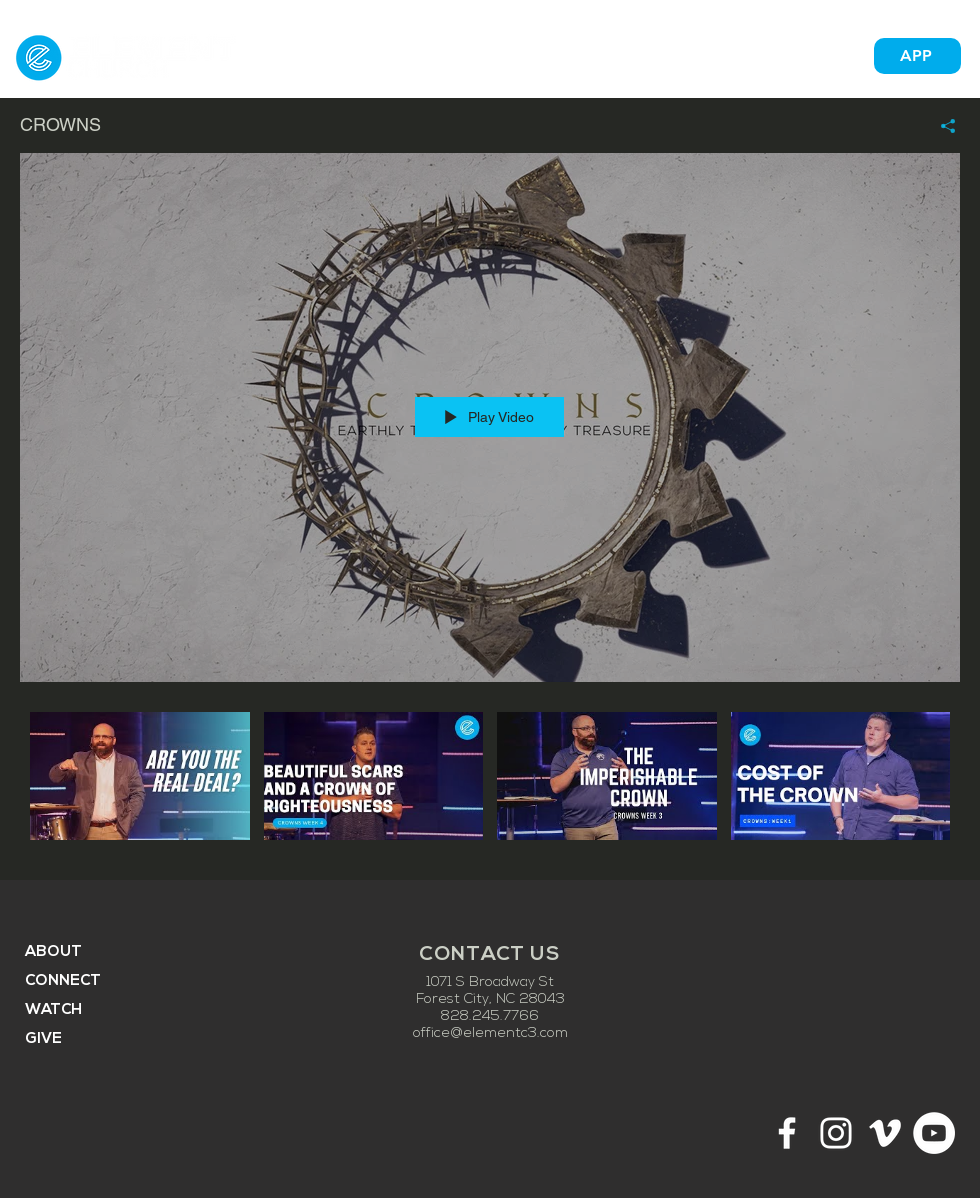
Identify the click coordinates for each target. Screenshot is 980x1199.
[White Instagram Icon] (836, 1133)
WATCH (53, 1010)
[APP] (917, 56)
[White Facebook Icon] (787, 1133)
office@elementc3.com (490, 1033)
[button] (564, 56)
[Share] (940, 126)
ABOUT (53, 952)
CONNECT (63, 981)
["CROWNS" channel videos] (490, 781)
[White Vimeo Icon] (885, 1133)
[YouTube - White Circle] (934, 1133)
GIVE (43, 1039)
